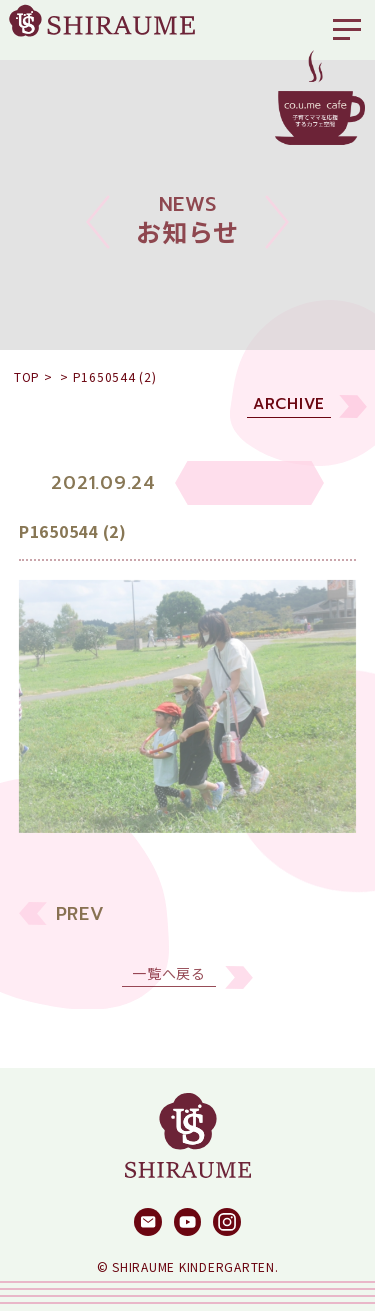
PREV (80, 925)
